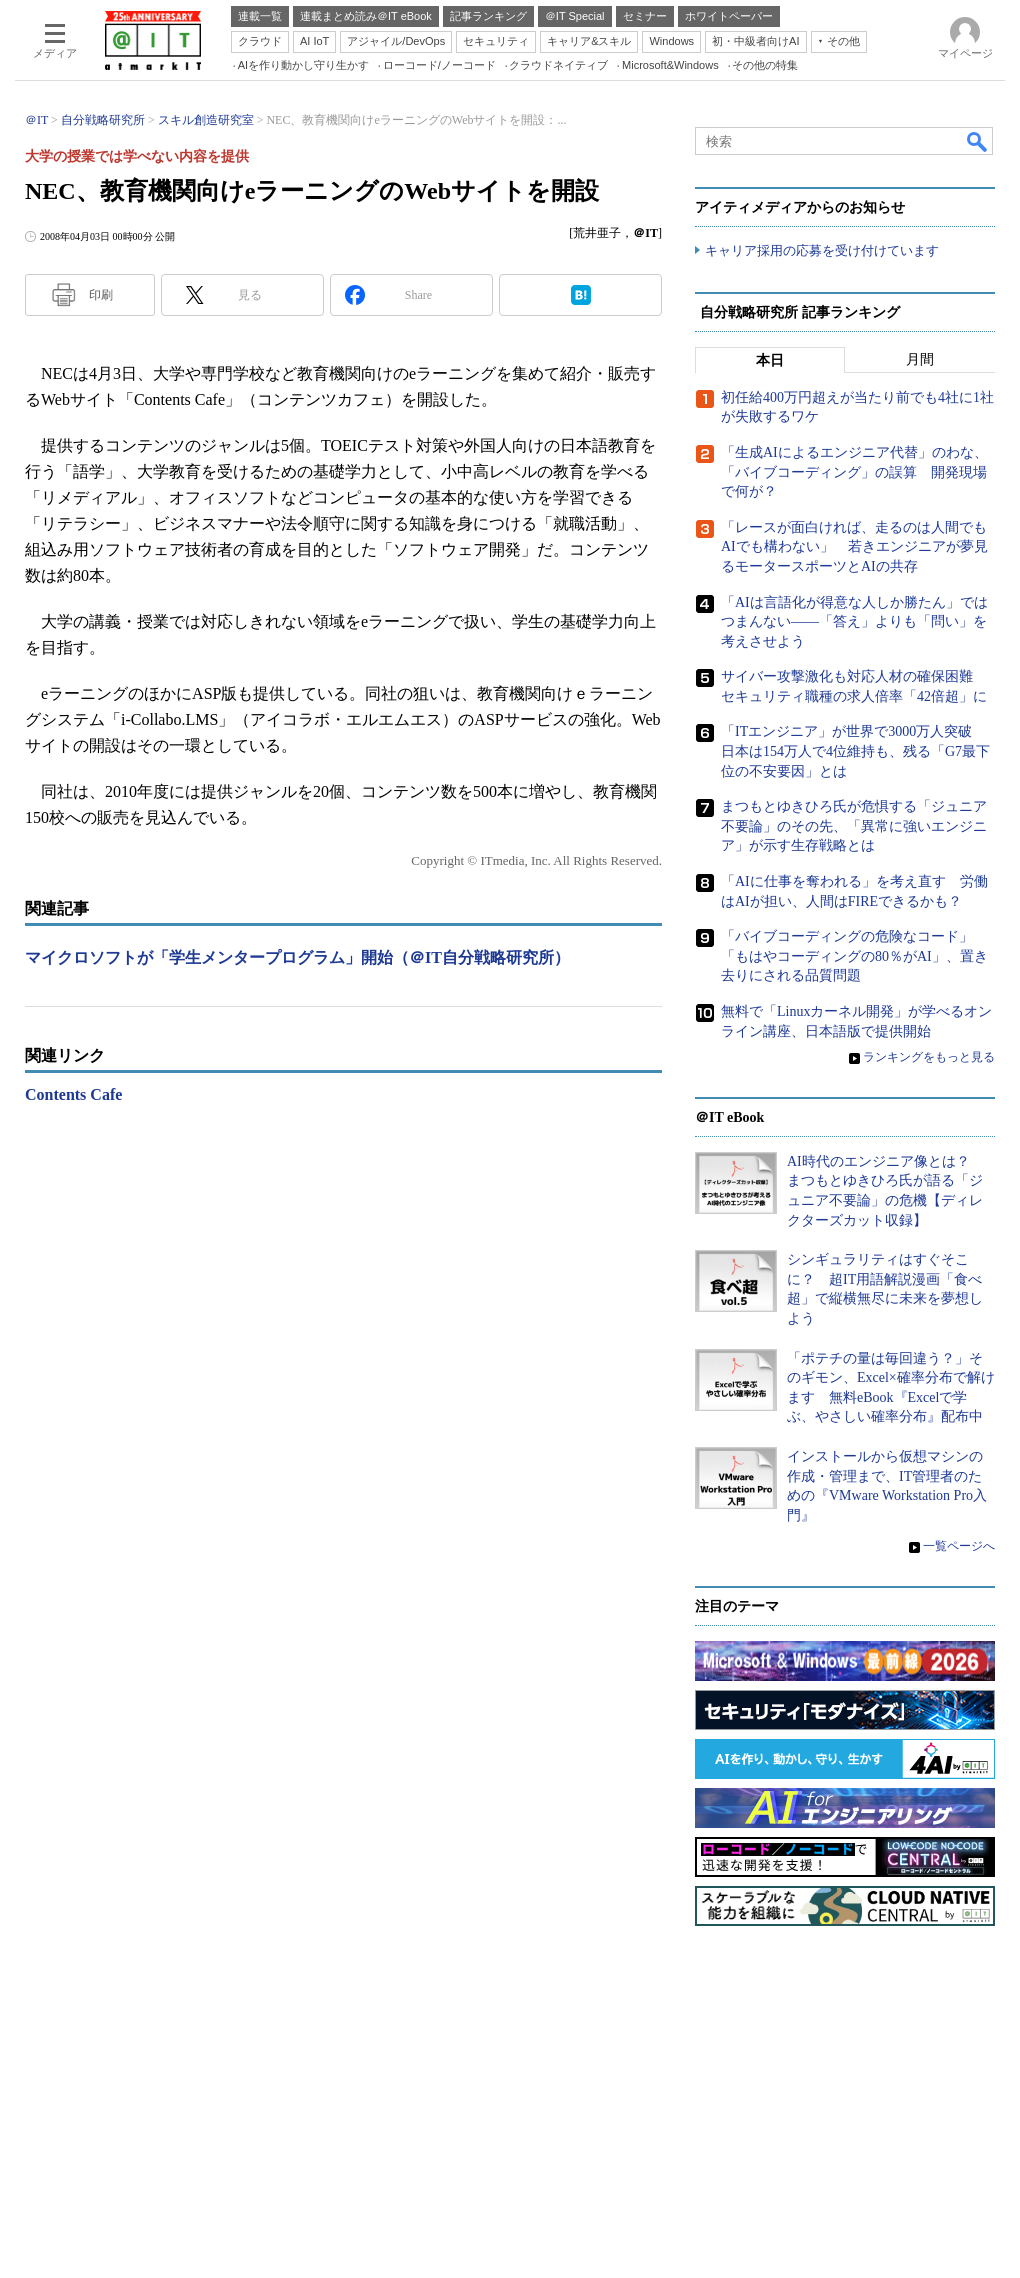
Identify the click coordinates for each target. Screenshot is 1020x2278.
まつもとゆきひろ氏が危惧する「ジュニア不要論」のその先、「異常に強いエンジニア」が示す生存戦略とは (854, 826)
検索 (978, 141)
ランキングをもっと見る (929, 1057)
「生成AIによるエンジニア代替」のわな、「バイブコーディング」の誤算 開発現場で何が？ (854, 472)
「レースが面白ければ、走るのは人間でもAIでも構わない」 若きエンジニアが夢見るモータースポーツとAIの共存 (854, 547)
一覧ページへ (959, 1546)
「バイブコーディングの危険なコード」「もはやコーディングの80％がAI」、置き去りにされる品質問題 (854, 956)
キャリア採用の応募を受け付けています (822, 250)
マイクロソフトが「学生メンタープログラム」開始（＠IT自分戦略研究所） (297, 957)
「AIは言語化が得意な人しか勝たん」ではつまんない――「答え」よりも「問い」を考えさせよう (854, 622)
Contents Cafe (73, 1094)
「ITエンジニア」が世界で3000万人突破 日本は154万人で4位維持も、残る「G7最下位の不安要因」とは (855, 751)
